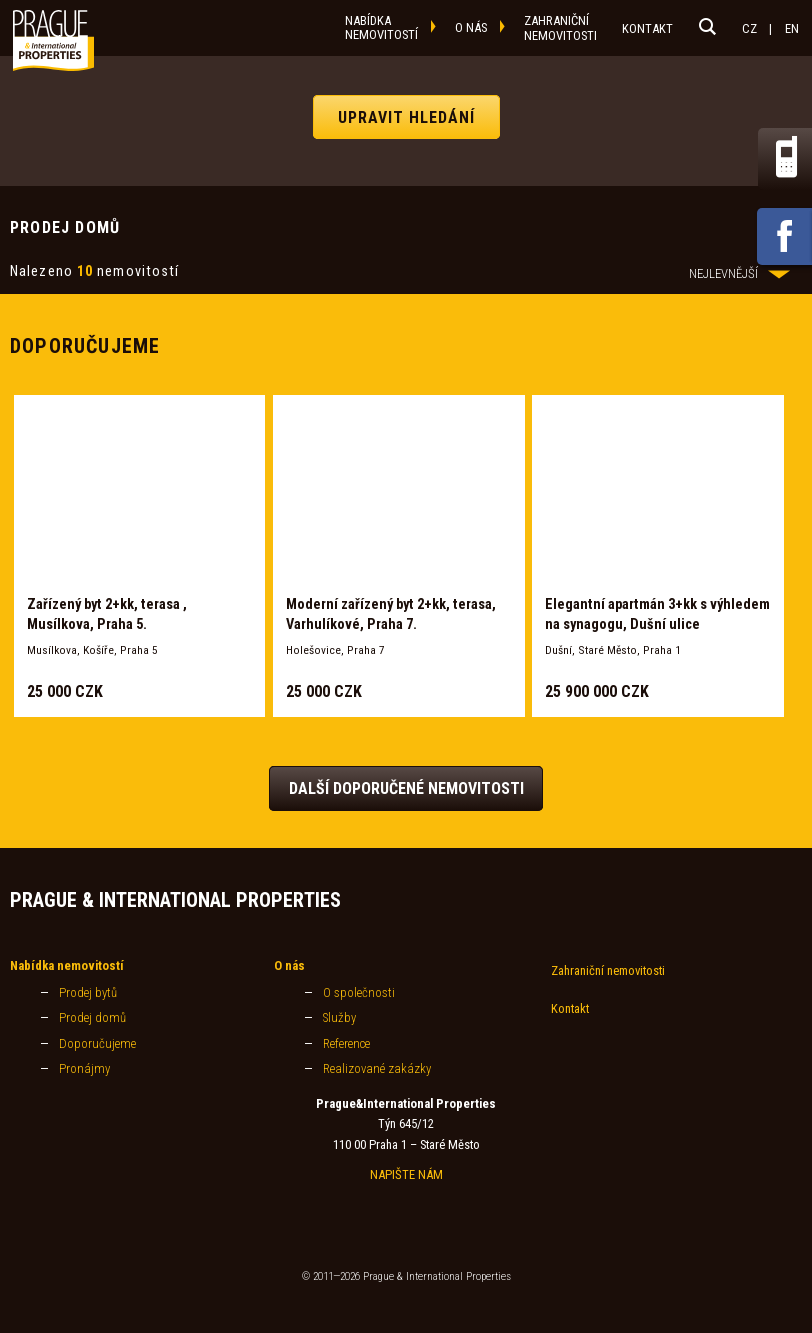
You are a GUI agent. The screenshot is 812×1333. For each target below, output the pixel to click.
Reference (346, 1043)
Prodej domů (92, 1017)
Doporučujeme (97, 1043)
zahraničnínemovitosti (560, 28)
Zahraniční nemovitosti (608, 970)
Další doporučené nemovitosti (406, 788)
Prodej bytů (88, 992)
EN (792, 28)
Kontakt (570, 1008)
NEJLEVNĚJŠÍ (739, 273)
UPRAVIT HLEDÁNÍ (406, 116)
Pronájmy (84, 1068)
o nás (471, 27)
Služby (339, 1017)
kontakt (647, 28)
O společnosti (359, 992)
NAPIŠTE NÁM (406, 1174)
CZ (749, 28)
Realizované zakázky (377, 1068)
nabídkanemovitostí (381, 27)
